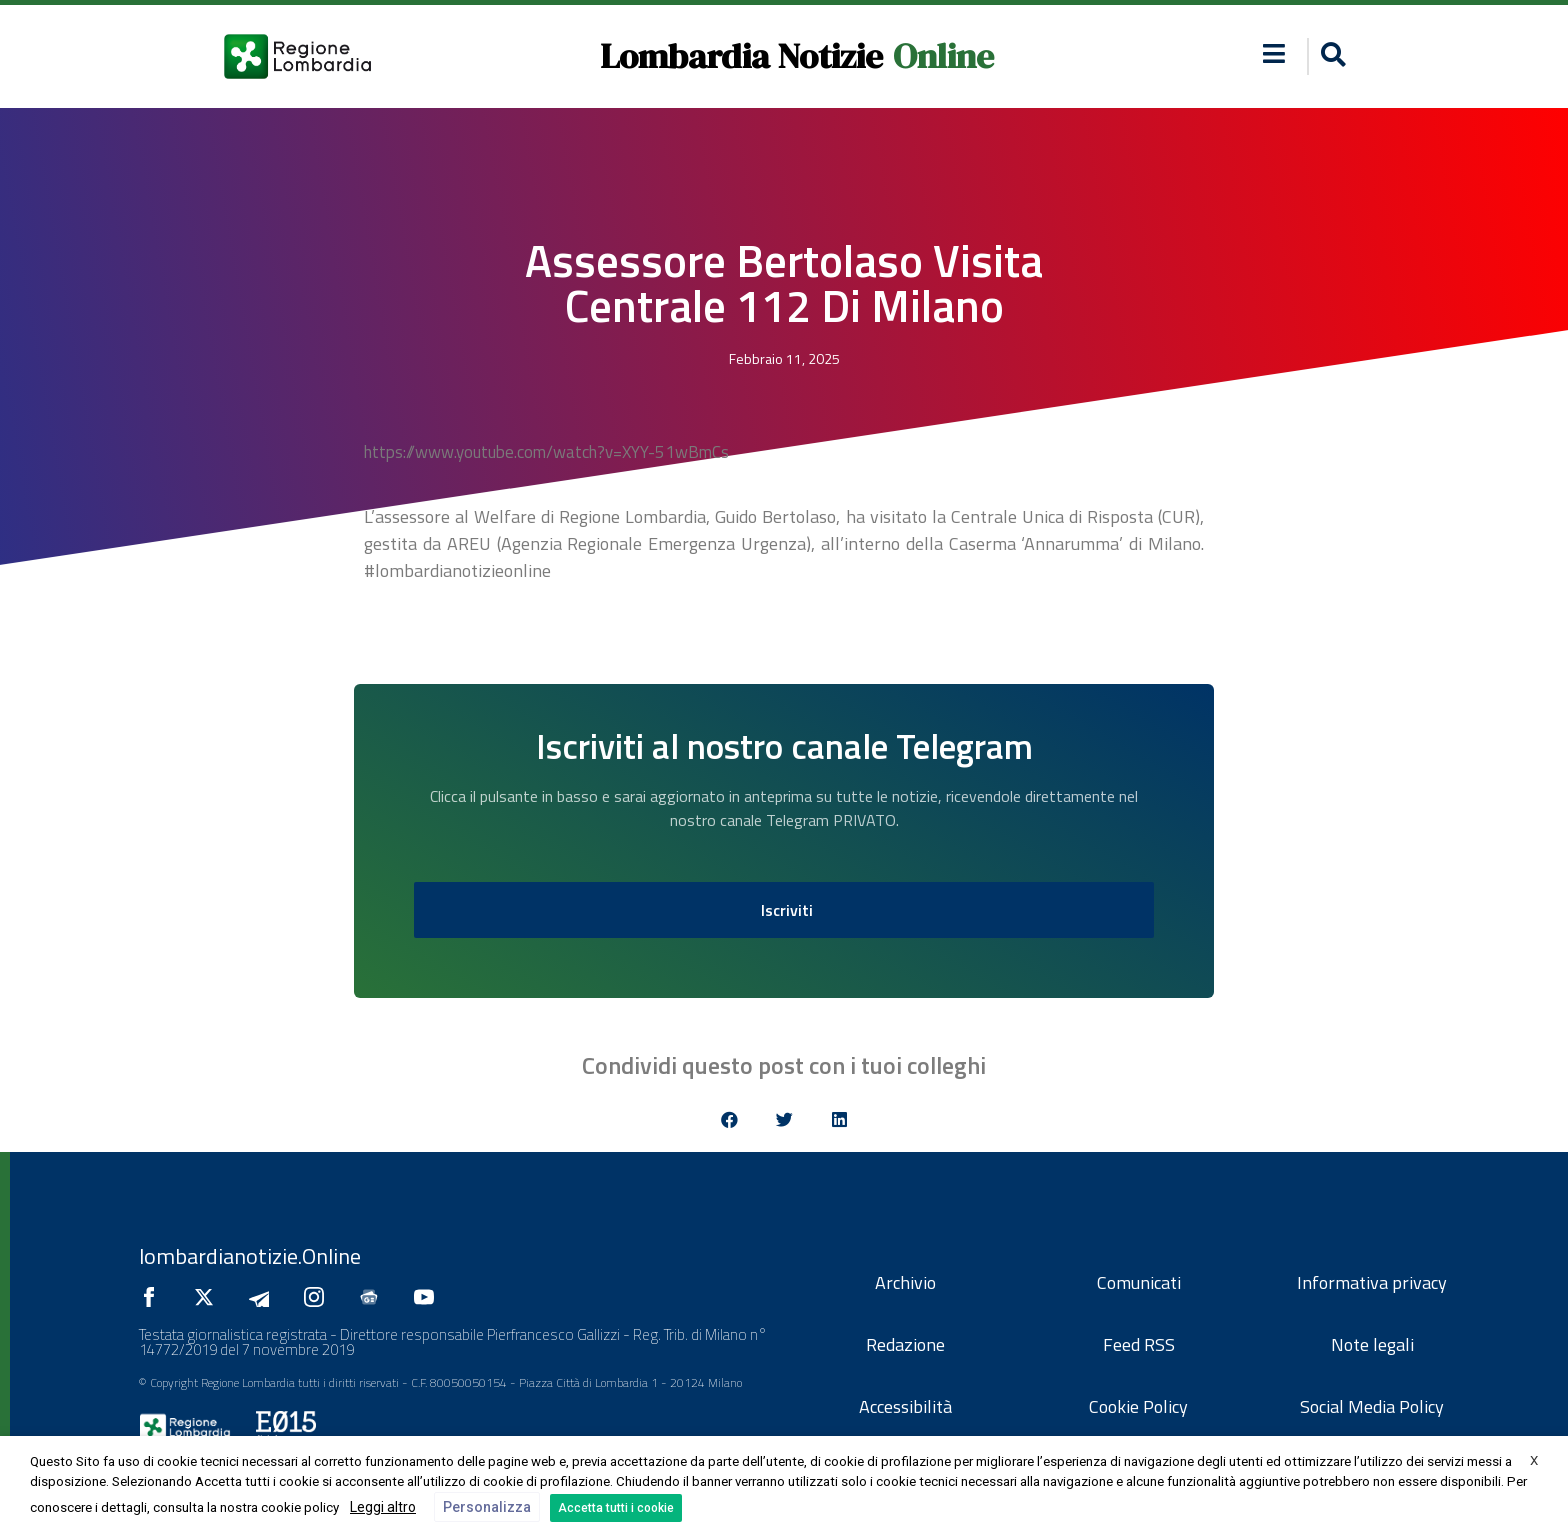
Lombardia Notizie (741, 56)
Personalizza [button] (487, 1507)
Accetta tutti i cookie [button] (616, 1508)
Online (943, 56)
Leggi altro (383, 1507)
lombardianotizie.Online (250, 1256)
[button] (1330, 56)
